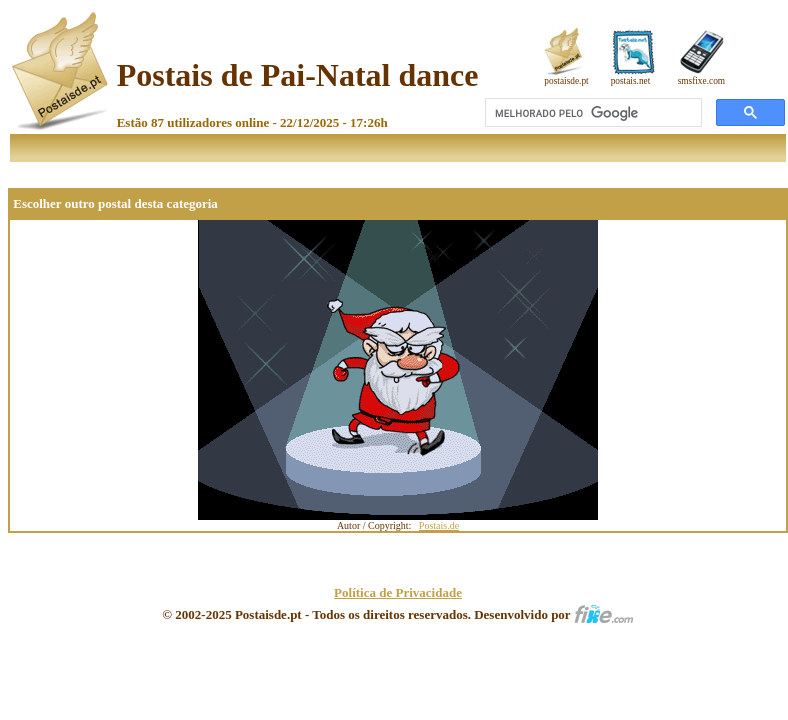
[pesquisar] (591, 113)
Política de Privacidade (398, 592)
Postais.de (439, 525)
